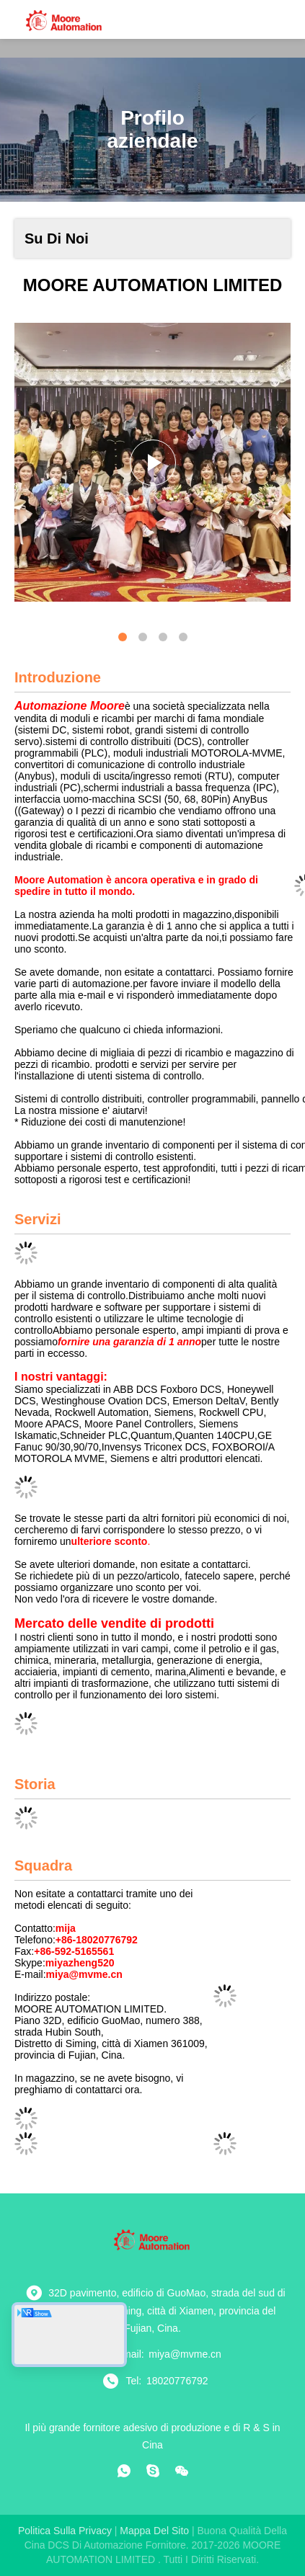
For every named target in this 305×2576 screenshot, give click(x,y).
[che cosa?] (124, 2470)
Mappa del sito (154, 2530)
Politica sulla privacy (65, 2530)
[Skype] (152, 2470)
